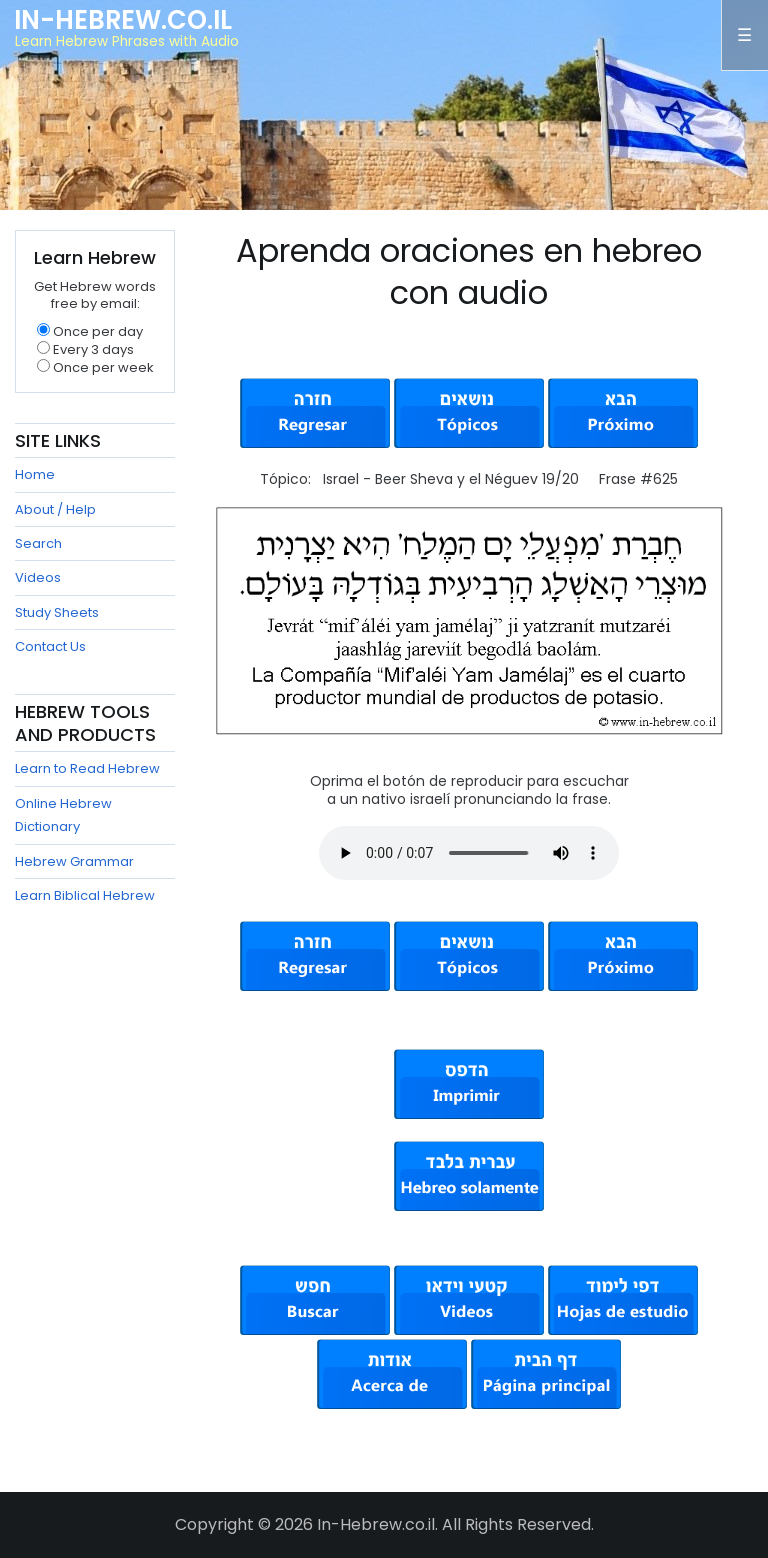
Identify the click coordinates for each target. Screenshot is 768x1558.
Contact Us (50, 646)
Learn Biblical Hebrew (85, 895)
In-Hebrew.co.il (123, 20)
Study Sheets (57, 612)
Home (35, 474)
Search (38, 543)
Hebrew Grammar (74, 861)
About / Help (55, 509)
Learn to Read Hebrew (87, 768)
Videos (38, 577)
